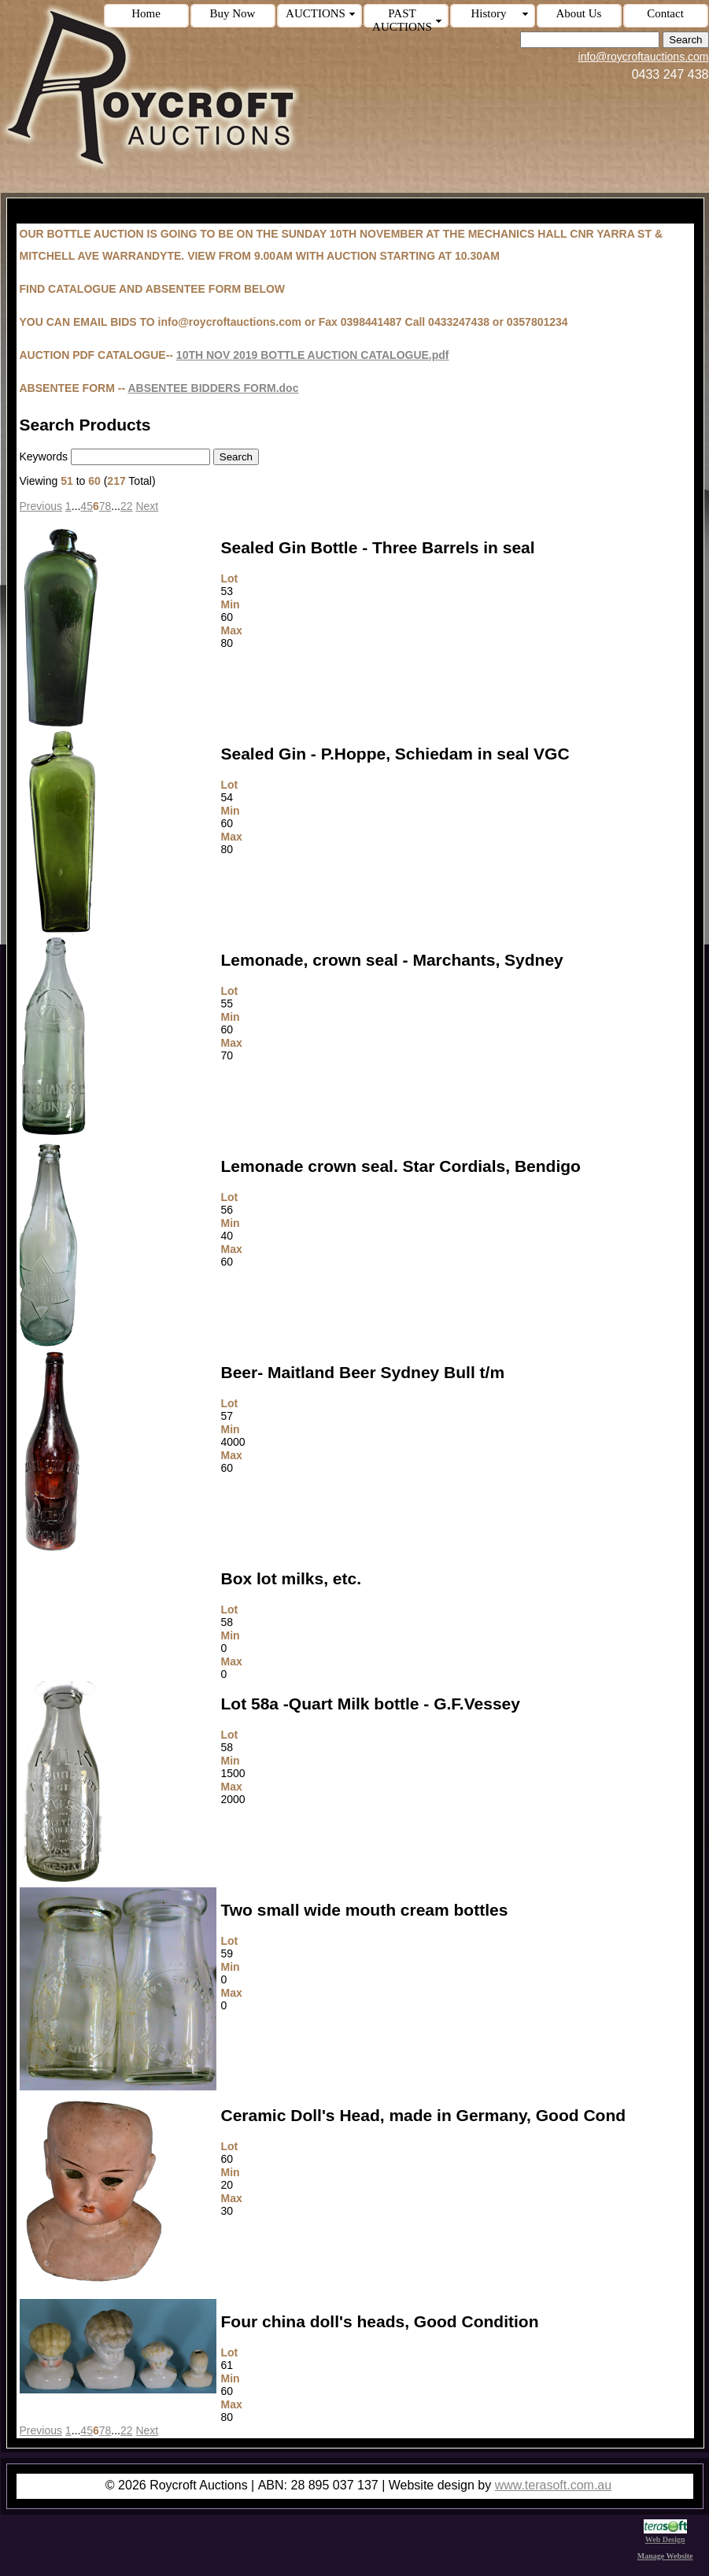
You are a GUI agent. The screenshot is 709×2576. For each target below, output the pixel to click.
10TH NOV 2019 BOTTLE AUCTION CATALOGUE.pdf (312, 355)
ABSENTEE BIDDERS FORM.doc (212, 388)
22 (126, 506)
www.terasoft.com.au (553, 2485)
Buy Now (233, 13)
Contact (665, 13)
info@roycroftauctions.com (643, 56)
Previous (41, 506)
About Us (579, 13)
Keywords (44, 456)
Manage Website (665, 2556)
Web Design (665, 2535)
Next (146, 506)
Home (146, 13)
